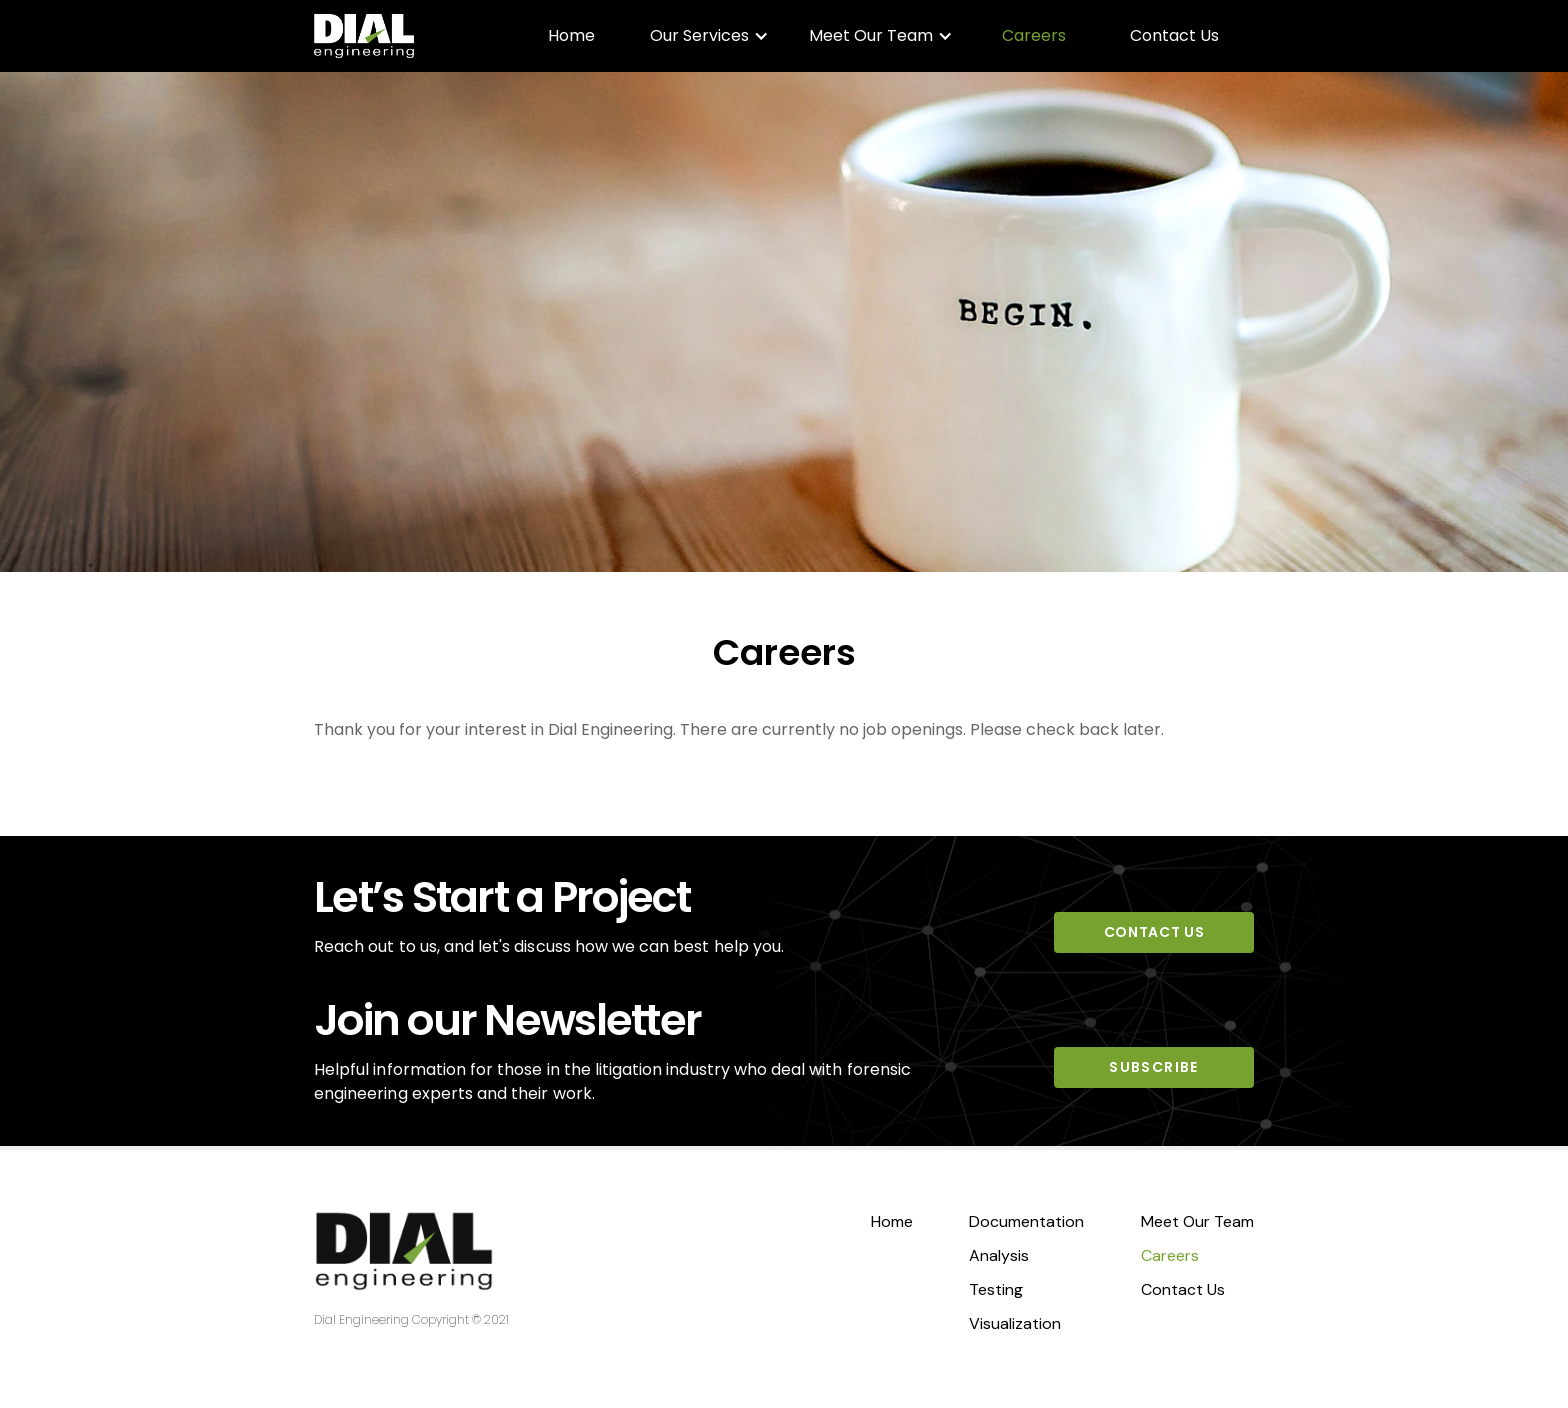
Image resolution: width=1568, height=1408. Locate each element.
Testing (996, 1289)
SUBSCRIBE (1154, 1067)
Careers (1034, 35)
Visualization (1015, 1323)
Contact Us (1174, 35)
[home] (364, 36)
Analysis (999, 1255)
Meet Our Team (1197, 1221)
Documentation (1026, 1221)
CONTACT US (1154, 932)
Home (571, 35)
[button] (709, 36)
